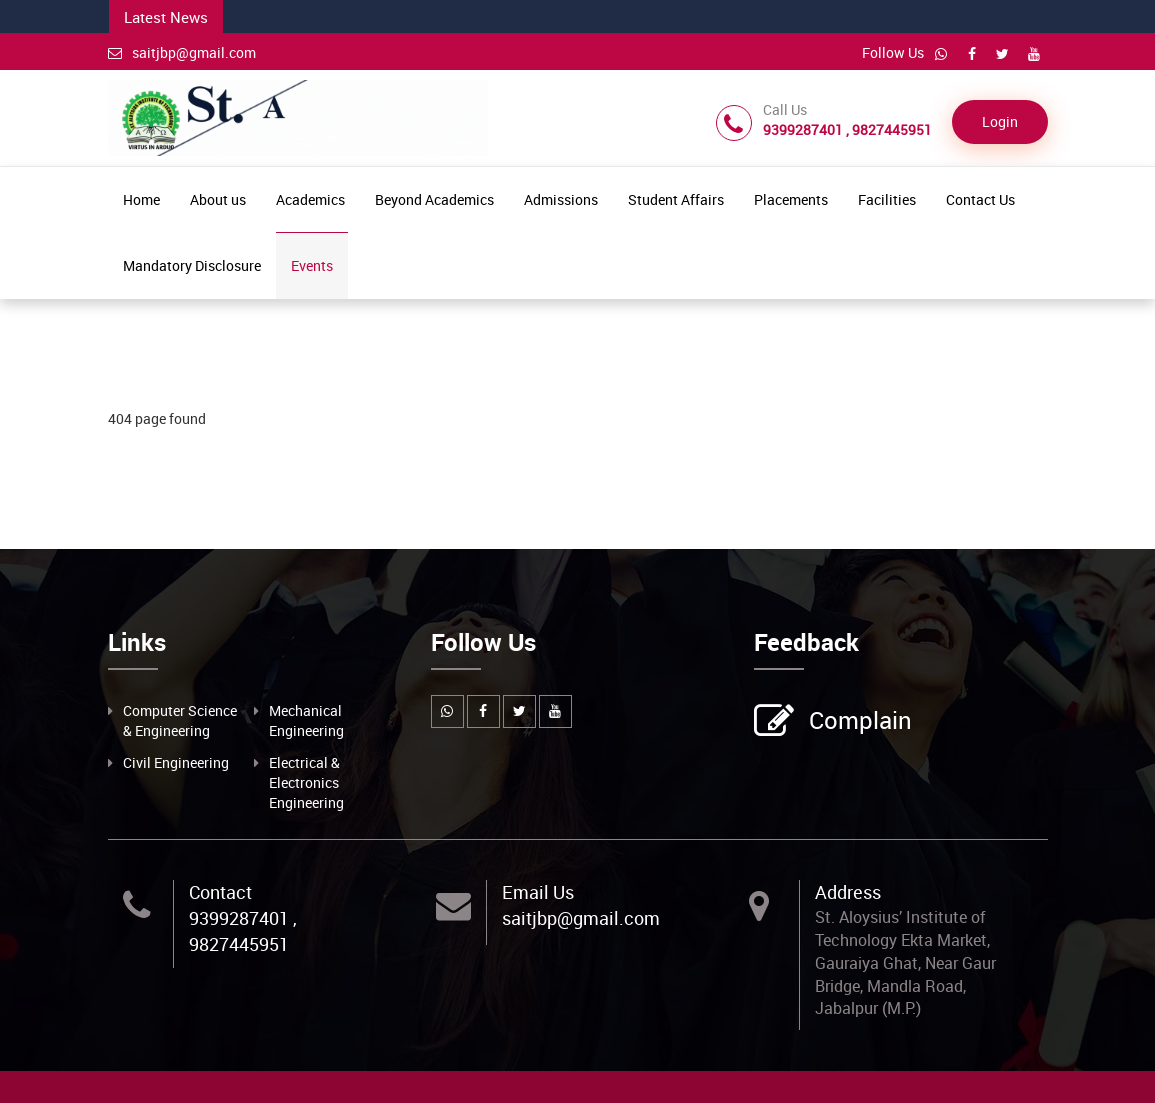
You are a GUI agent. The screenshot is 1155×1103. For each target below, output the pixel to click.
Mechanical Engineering (306, 720)
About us (218, 199)
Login (1000, 121)
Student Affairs (676, 199)
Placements (791, 199)
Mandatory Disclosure (192, 265)
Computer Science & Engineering (180, 720)
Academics (310, 199)
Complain (858, 722)
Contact (220, 892)
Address (848, 892)
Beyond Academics (434, 199)
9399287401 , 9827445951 (243, 931)
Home (141, 199)
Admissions (561, 199)
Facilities (887, 199)
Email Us (538, 892)
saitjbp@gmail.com (182, 52)
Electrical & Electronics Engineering (306, 782)
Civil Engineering (176, 762)
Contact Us (980, 199)
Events (312, 265)
